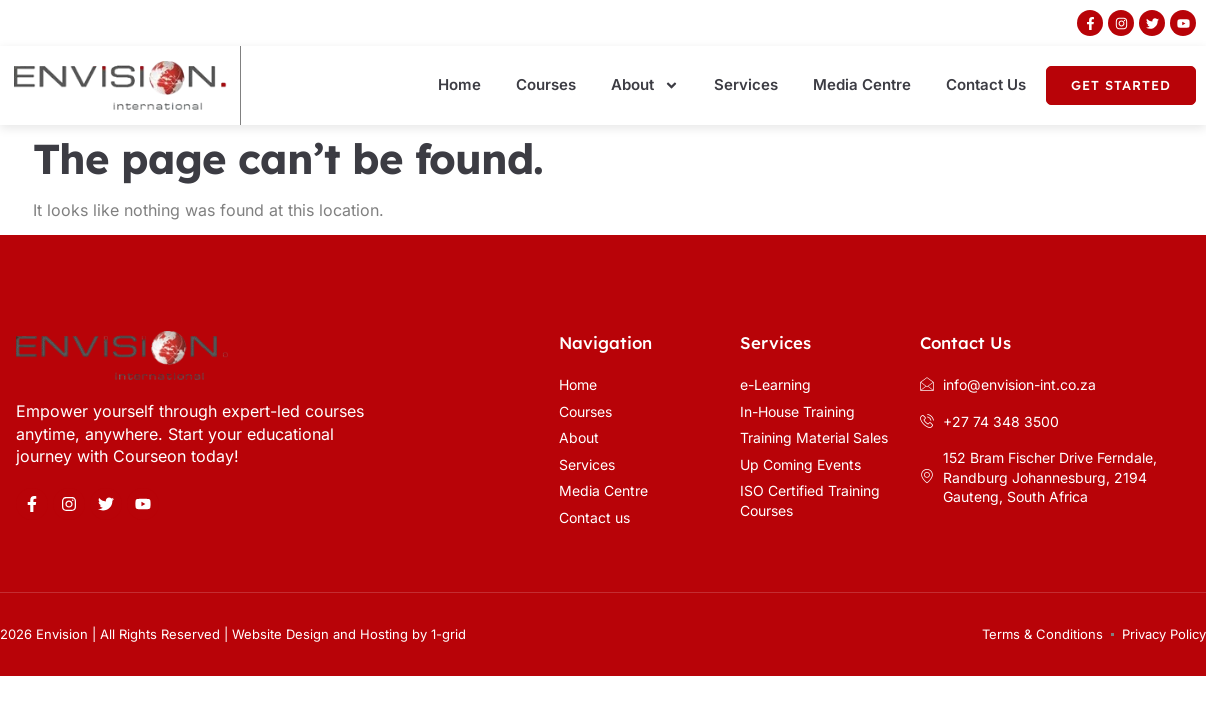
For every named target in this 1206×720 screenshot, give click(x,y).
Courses (546, 84)
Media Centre (862, 84)
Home (459, 84)
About (645, 85)
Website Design (280, 634)
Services (746, 84)
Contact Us (986, 84)
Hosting (384, 634)
